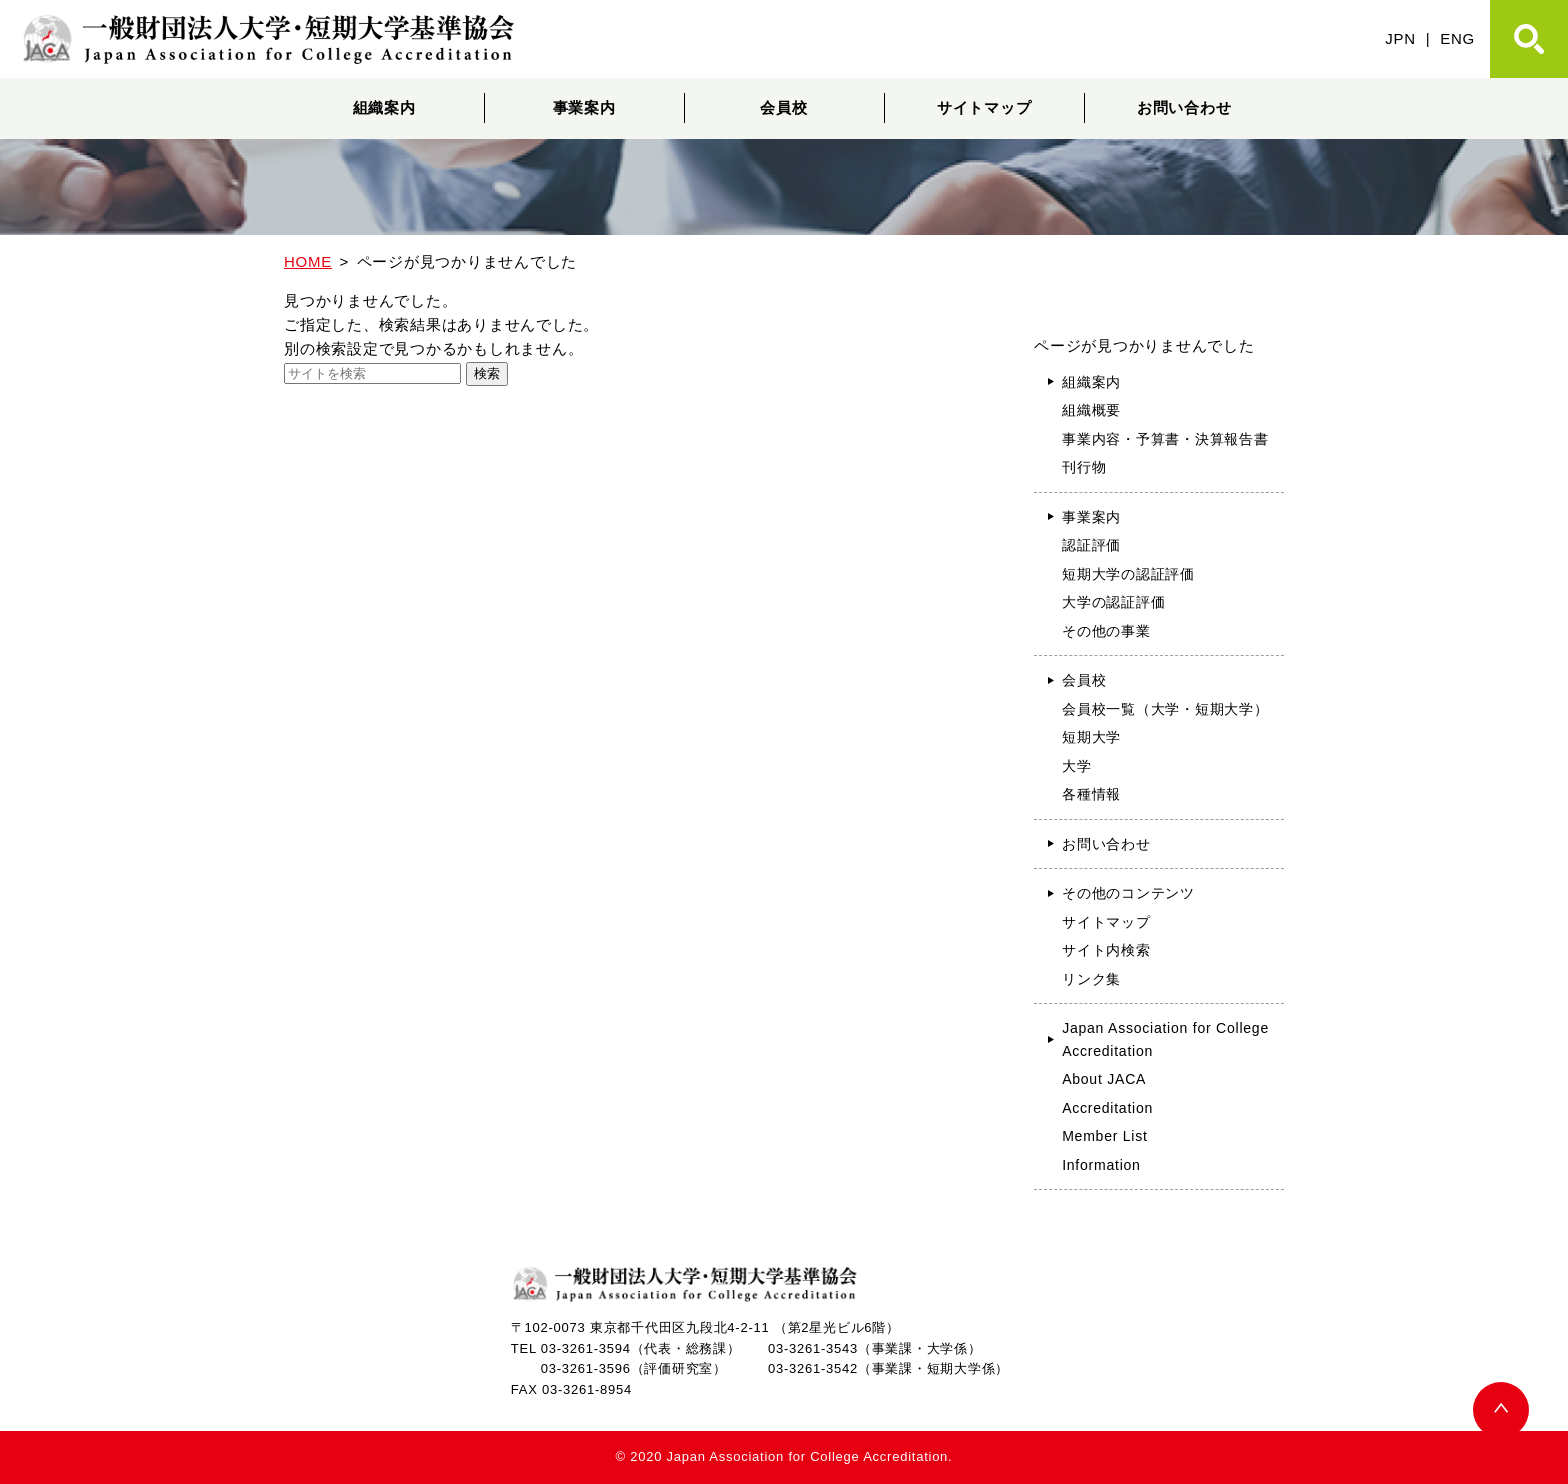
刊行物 (1084, 467)
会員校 (783, 107)
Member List (1105, 1136)
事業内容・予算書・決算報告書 (1165, 439)
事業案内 (584, 107)
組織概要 (1091, 410)
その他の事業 (1106, 631)
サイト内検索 (1106, 950)
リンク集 (1091, 979)
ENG (1457, 38)
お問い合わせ (1184, 107)
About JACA (1104, 1079)
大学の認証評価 (1113, 602)
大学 (1077, 766)
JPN (1400, 38)
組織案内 (384, 107)
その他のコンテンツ (1128, 893)
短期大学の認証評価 (1128, 574)
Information (1101, 1165)
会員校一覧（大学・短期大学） (1165, 709)
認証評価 (1091, 545)
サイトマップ (984, 107)
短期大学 (1091, 737)
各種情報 (1091, 794)
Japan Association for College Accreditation (1165, 1039)
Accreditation (1107, 1108)
